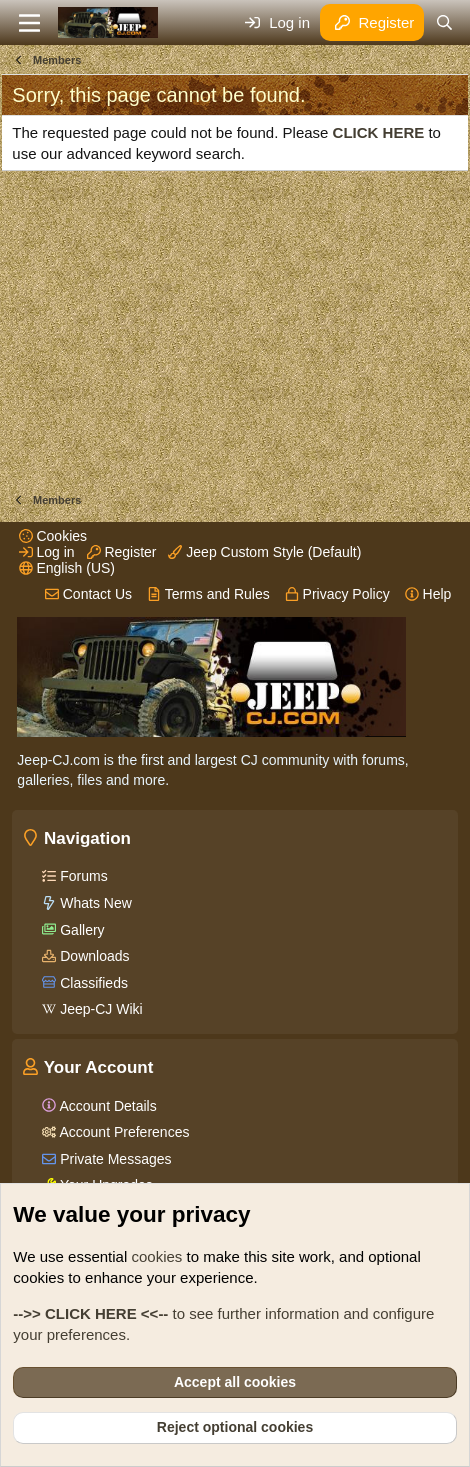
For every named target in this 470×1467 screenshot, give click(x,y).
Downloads (92, 956)
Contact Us (88, 594)
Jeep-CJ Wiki (99, 1009)
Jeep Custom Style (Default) (264, 552)
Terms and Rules (208, 594)
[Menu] (29, 23)
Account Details (106, 1106)
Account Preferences (122, 1132)
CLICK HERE (379, 132)
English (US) (67, 568)
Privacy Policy (337, 594)
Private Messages (113, 1159)
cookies (156, 1256)
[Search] (443, 22)
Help (428, 594)
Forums (81, 876)
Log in (47, 552)
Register (122, 552)
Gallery (80, 930)
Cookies (53, 536)
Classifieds (92, 983)
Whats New (93, 903)
